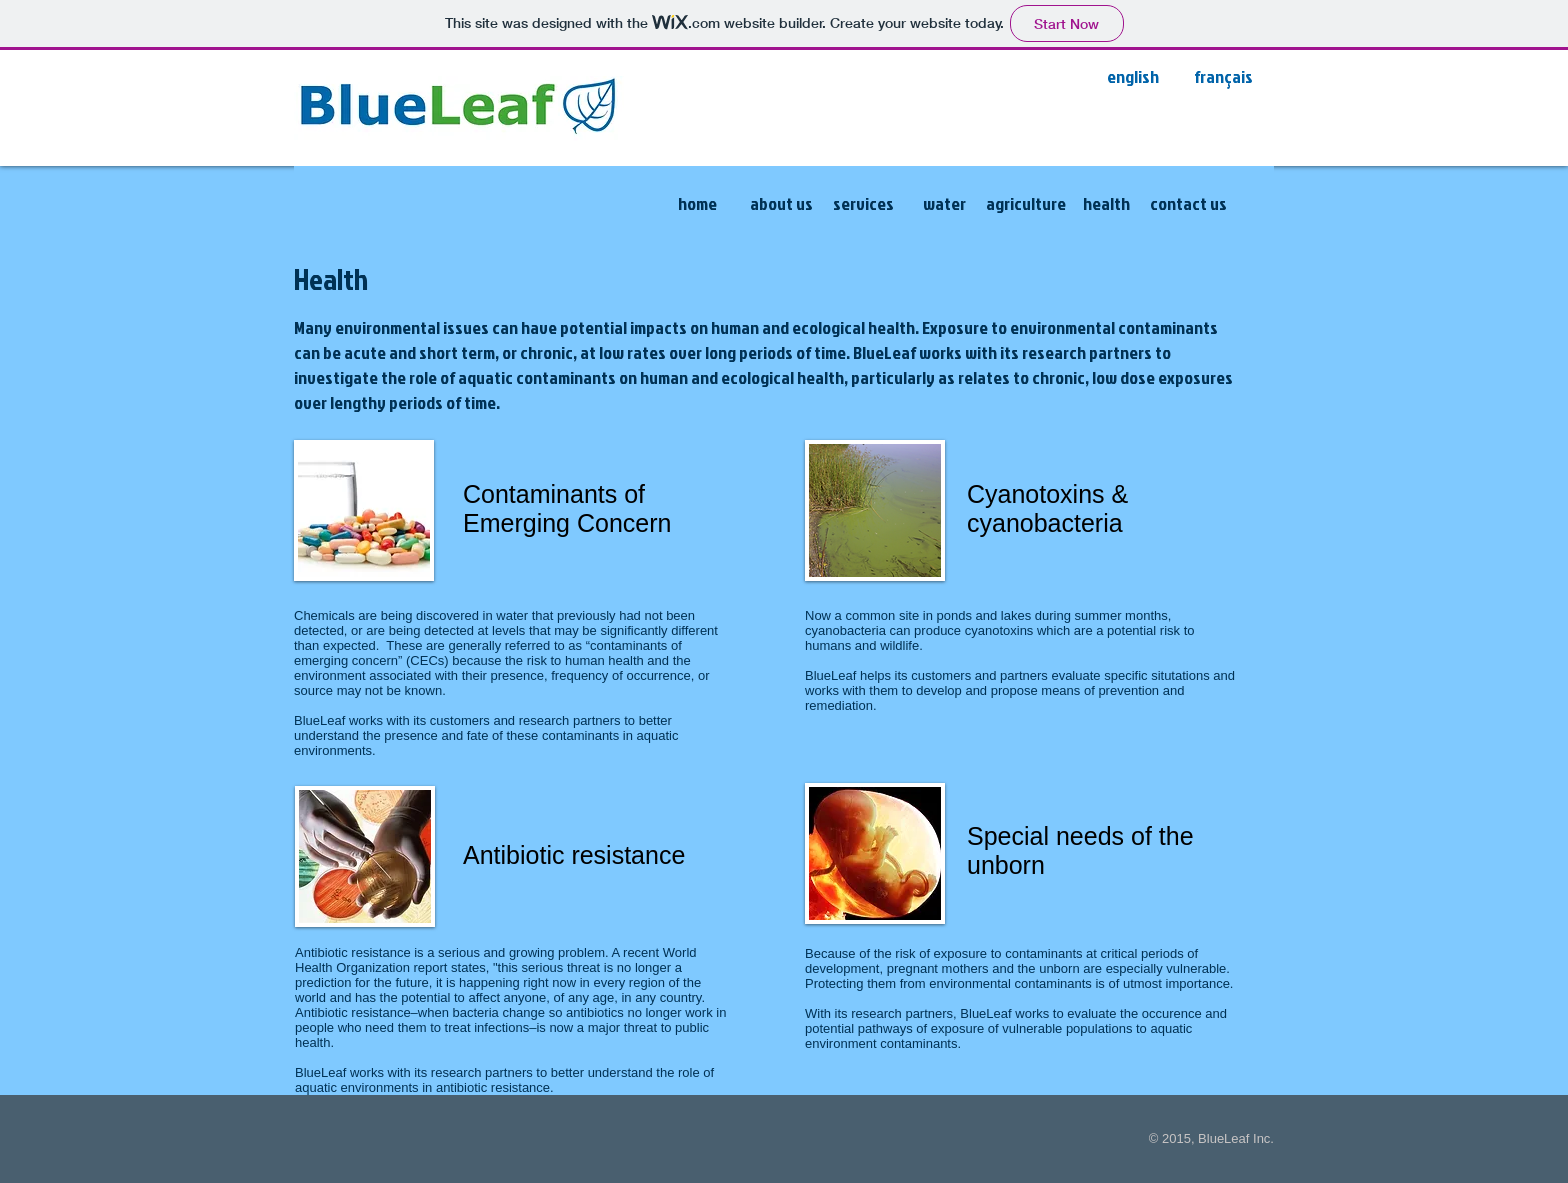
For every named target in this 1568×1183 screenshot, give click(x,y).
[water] (944, 204)
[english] (1133, 77)
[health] (1106, 204)
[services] (863, 204)
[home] (697, 204)
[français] (1223, 77)
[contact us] (1188, 204)
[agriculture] (1025, 204)
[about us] (781, 204)
